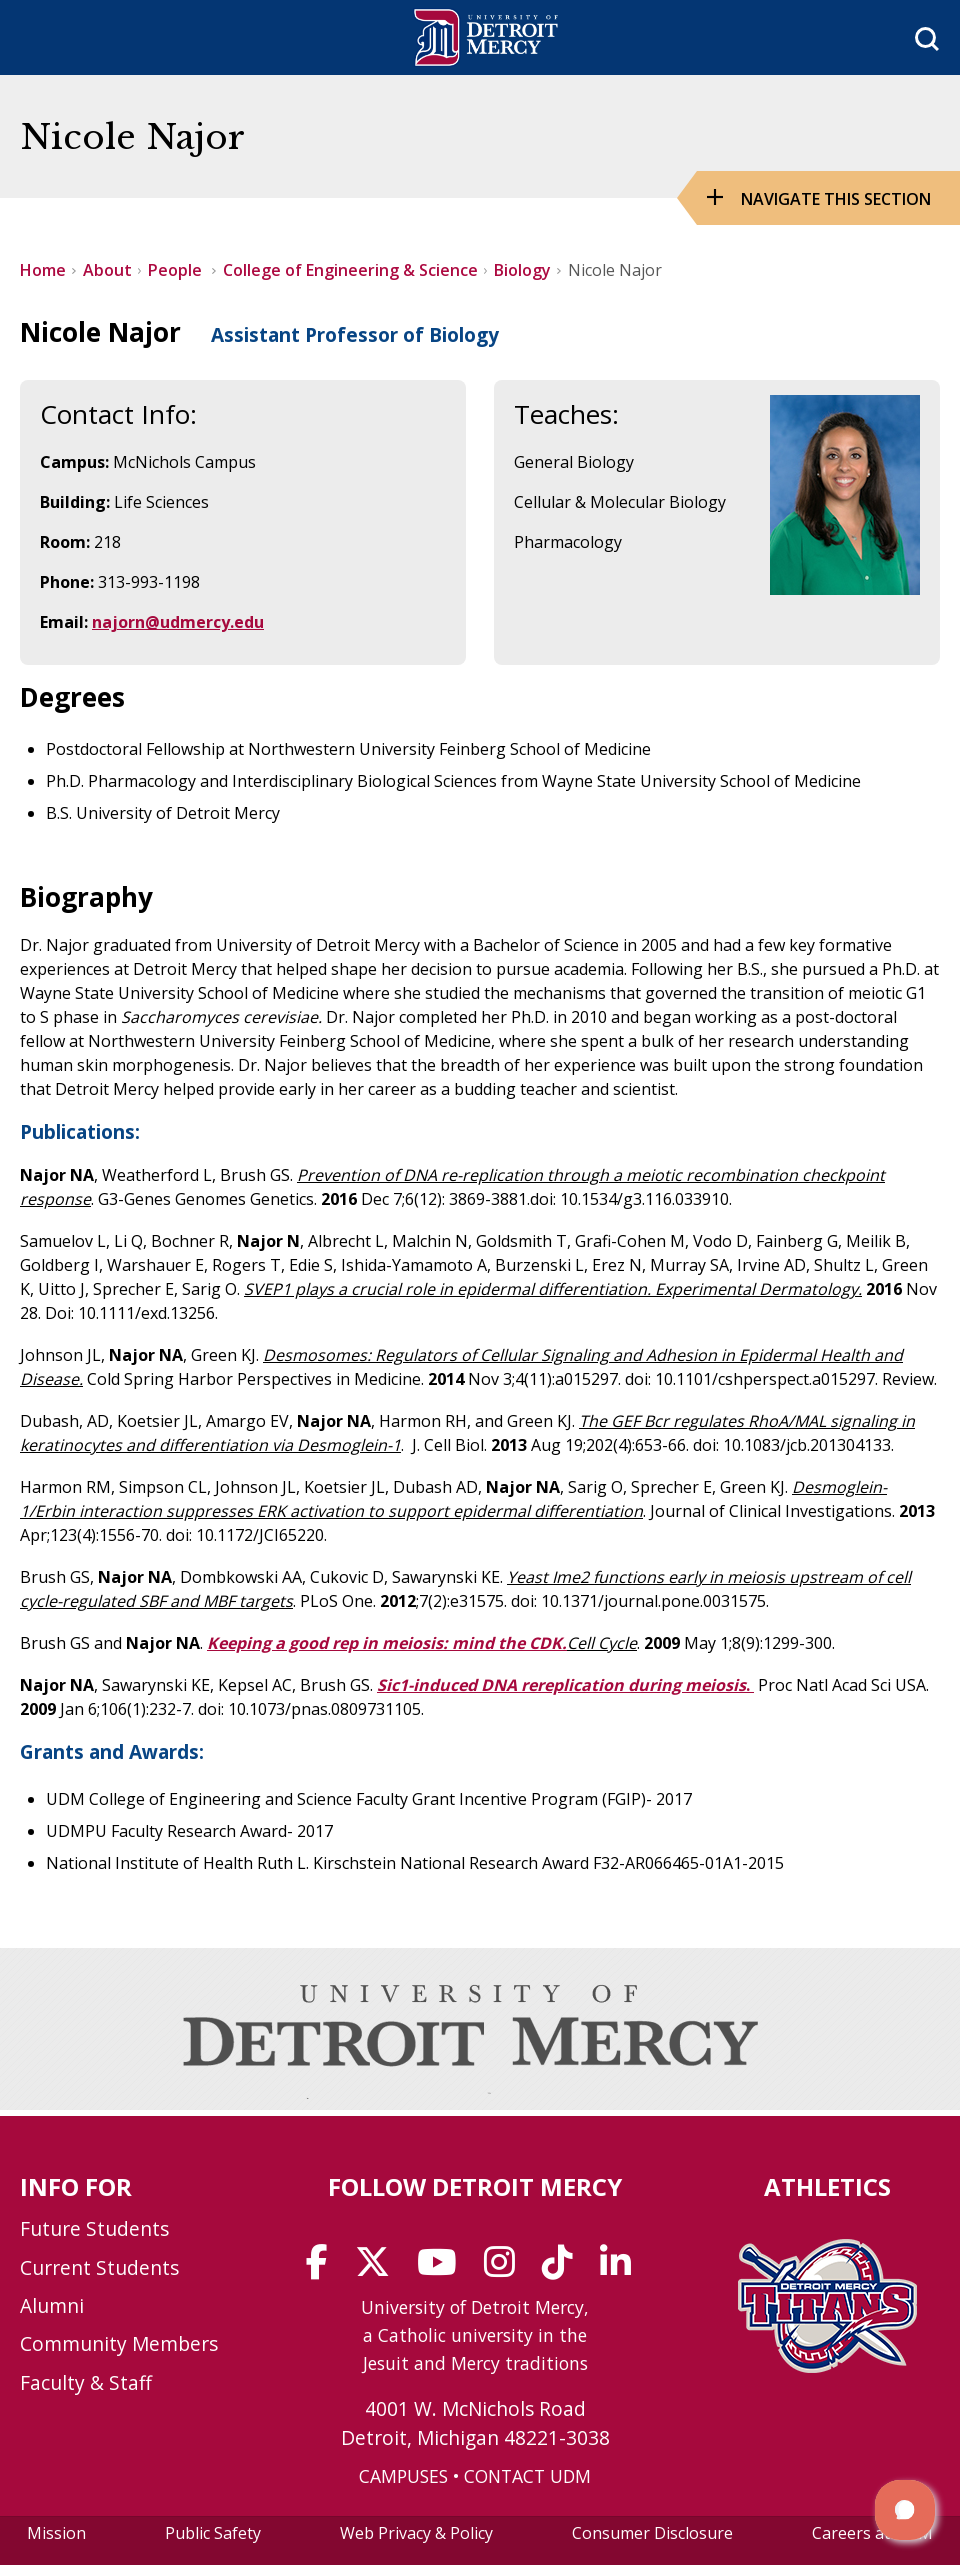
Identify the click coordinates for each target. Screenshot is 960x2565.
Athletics (827, 2186)
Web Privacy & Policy (416, 2533)
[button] (905, 2510)
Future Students (94, 2228)
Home (43, 270)
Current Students (99, 2267)
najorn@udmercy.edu (178, 622)
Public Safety (213, 2533)
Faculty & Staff (86, 2382)
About (107, 270)
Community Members (119, 2343)
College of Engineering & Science (350, 270)
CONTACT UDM (527, 2476)
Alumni (52, 2305)
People (177, 270)
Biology (522, 270)
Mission (56, 2533)
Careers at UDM (872, 2533)
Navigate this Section (836, 199)
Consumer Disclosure (652, 2533)
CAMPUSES (403, 2476)
